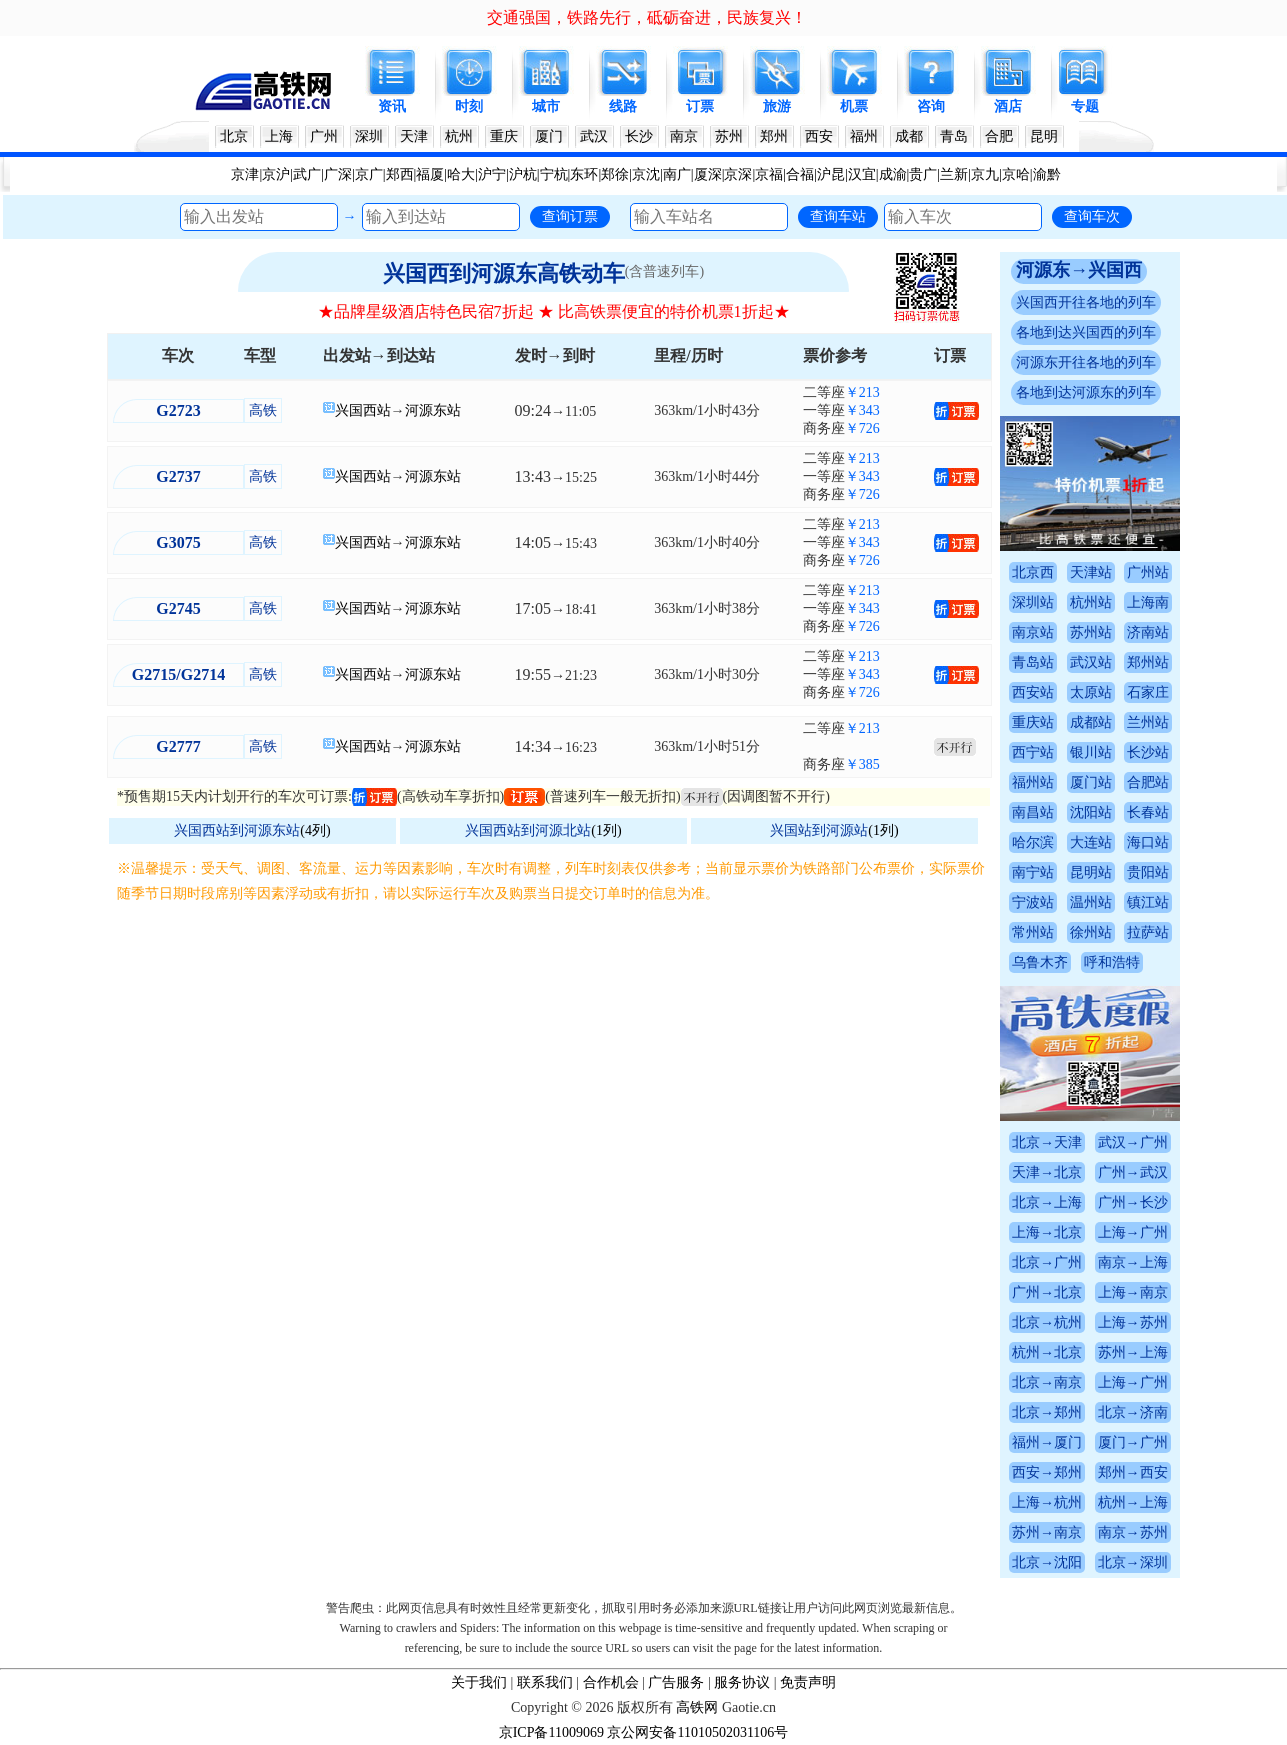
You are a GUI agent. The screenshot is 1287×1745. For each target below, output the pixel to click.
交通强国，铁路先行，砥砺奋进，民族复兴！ (647, 17)
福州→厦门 (1047, 1442)
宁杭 (554, 174)
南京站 (1033, 632)
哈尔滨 (1033, 842)
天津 (414, 136)
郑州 (774, 136)
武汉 (594, 136)
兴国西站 (363, 410)
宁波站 (1033, 902)
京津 (245, 174)
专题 (1085, 106)
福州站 (1033, 782)
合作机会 (611, 1682)
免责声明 (808, 1682)
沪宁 (492, 174)
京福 (769, 174)
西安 (819, 136)
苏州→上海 (1133, 1352)
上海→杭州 (1047, 1502)
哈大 (461, 174)
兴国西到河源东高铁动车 (504, 273)
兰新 (954, 174)
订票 (700, 106)
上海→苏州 (1133, 1322)
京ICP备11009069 (551, 1732)
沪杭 (523, 174)
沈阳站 (1091, 812)
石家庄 (1148, 692)
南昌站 (1033, 812)
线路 (623, 106)
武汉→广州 (1133, 1142)
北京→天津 (1047, 1142)
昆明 (1044, 136)
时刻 (469, 106)
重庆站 (1033, 722)
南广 (677, 174)
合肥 (999, 136)
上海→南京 (1133, 1292)
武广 (307, 174)
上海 (279, 136)
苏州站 (1091, 632)
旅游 (777, 106)
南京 (684, 136)
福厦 (430, 174)
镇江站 (1148, 902)
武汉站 (1091, 662)
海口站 (1148, 842)
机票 (854, 106)
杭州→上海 (1133, 1502)
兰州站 (1148, 722)
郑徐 (615, 174)
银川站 (1091, 752)
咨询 (931, 106)
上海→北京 (1047, 1232)
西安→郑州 (1047, 1472)
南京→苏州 (1133, 1532)
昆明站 (1091, 872)
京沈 (646, 174)
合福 (800, 174)
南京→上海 (1133, 1262)
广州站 (1148, 572)
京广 (369, 174)
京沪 (276, 174)
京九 (985, 174)
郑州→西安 (1133, 1472)
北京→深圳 (1133, 1562)
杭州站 (1091, 602)
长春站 (1148, 812)
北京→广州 (1047, 1262)
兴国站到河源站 (819, 830)
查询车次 (1092, 216)
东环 (584, 174)
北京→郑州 (1047, 1412)
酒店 (1008, 106)
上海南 (1148, 602)
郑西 (400, 174)
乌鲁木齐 (1040, 962)
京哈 (1016, 174)
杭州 (459, 136)
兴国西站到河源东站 (237, 830)
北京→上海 (1047, 1202)
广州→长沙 (1133, 1202)
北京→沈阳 (1047, 1562)
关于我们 (479, 1682)
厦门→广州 (1133, 1442)
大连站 (1091, 842)
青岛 (954, 136)
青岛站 (1033, 662)
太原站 (1091, 692)
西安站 (1033, 692)
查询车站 (838, 216)
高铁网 (697, 1707)
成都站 (1091, 722)
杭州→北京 (1047, 1352)
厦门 (549, 136)
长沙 (639, 136)
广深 (338, 174)
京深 (738, 174)
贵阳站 (1148, 872)
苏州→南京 (1047, 1532)
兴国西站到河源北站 (528, 830)
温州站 (1091, 902)
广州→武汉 (1133, 1172)
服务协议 (742, 1682)
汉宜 (862, 174)
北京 (234, 136)
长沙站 (1148, 752)
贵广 (923, 174)
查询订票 (570, 216)
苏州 (729, 136)
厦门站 (1091, 782)
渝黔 (1047, 174)
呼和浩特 (1112, 962)
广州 (324, 136)
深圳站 (1033, 602)
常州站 (1033, 932)
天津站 (1091, 572)
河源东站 (433, 410)
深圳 (369, 136)
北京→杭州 (1047, 1322)
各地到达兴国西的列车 (1086, 332)
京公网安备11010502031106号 (697, 1732)
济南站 (1148, 632)
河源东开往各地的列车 (1086, 362)
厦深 (708, 174)
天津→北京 (1047, 1172)
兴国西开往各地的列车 (1086, 302)
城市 (546, 106)
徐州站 (1091, 932)
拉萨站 (1148, 932)
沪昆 (831, 174)
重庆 (504, 136)
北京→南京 (1047, 1382)
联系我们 (545, 1682)
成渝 (893, 174)
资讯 (392, 106)
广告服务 (676, 1682)
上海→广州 (1133, 1232)
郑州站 (1148, 662)
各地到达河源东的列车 (1086, 392)
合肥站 (1148, 782)
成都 (909, 136)
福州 (864, 136)
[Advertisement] (553, 1056)
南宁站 (1033, 872)
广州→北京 (1047, 1292)
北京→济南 (1133, 1412)
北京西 (1033, 572)
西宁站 (1033, 752)
